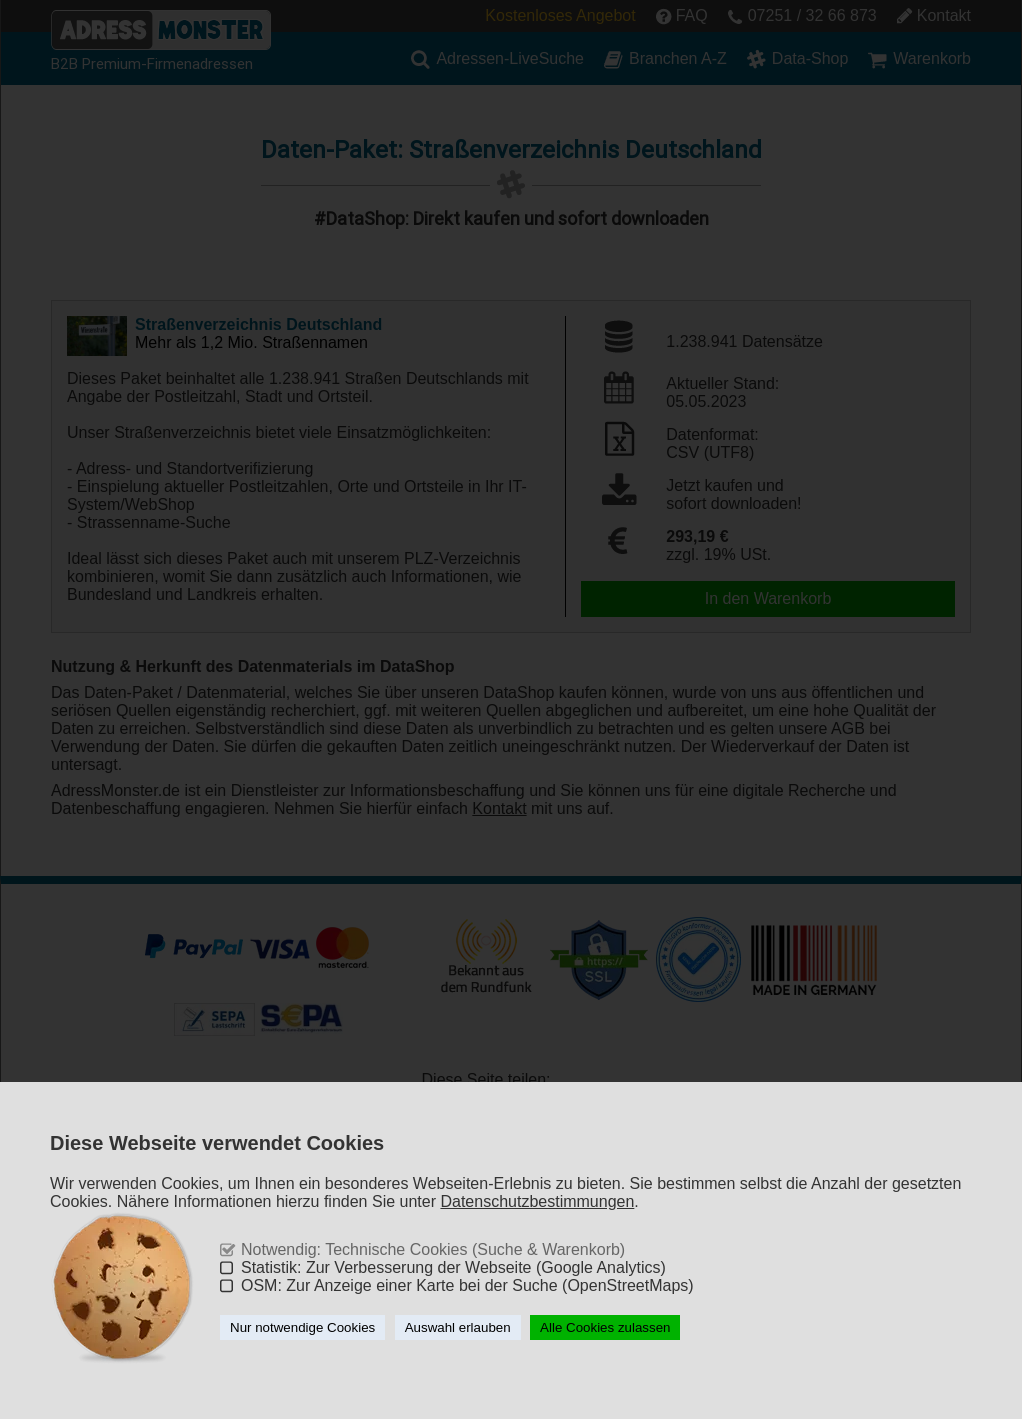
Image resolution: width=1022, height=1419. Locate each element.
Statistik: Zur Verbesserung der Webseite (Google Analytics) (453, 1267)
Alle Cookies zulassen (605, 1327)
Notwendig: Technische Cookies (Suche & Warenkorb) (433, 1249)
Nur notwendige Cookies (302, 1327)
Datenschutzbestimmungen (537, 1201)
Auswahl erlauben (458, 1327)
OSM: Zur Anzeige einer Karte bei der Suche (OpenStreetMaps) (467, 1285)
